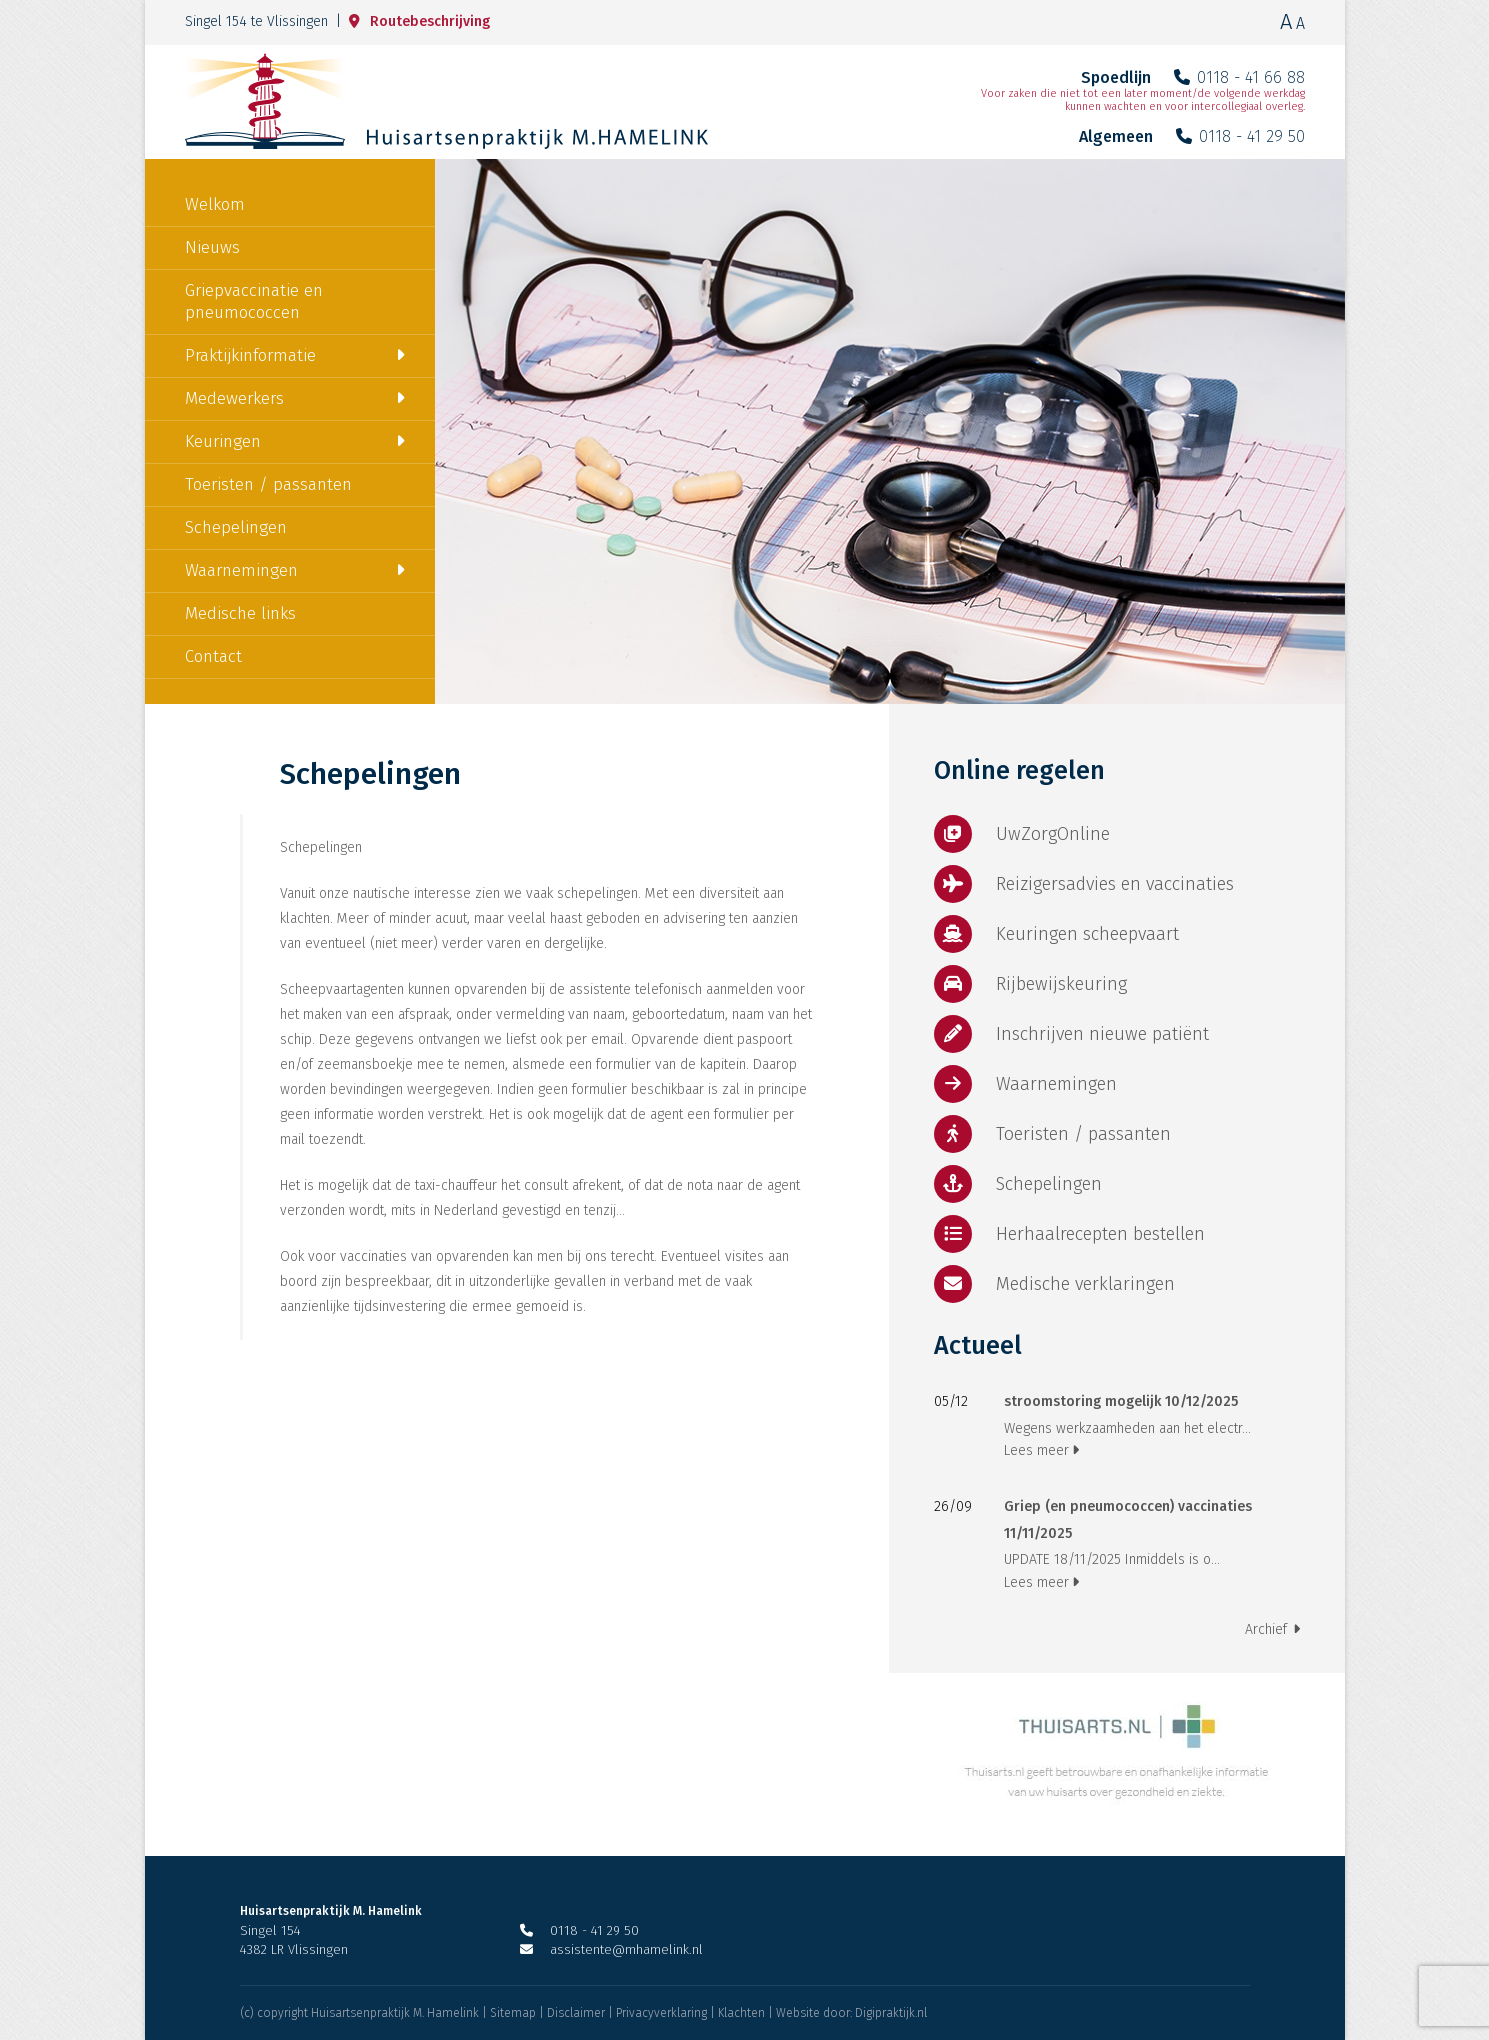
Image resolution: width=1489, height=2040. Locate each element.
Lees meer (1041, 1450)
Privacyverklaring (661, 2013)
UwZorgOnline (1022, 834)
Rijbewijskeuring (1030, 984)
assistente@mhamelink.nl (611, 1949)
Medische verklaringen (1054, 1284)
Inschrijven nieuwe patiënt (1071, 1034)
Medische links (240, 613)
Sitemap (513, 2013)
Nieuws (212, 247)
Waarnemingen (241, 570)
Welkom (215, 204)
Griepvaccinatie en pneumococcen (254, 301)
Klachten (741, 2013)
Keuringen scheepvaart (1056, 934)
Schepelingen (236, 527)
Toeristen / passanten (268, 484)
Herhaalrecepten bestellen (1069, 1234)
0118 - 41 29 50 (1240, 136)
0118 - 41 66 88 (1239, 77)
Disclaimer (576, 2013)
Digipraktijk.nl (891, 2013)
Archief (1272, 1629)
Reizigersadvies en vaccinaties (1084, 884)
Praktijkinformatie (250, 355)
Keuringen (223, 441)
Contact (213, 656)
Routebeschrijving (419, 21)
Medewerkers (234, 398)
